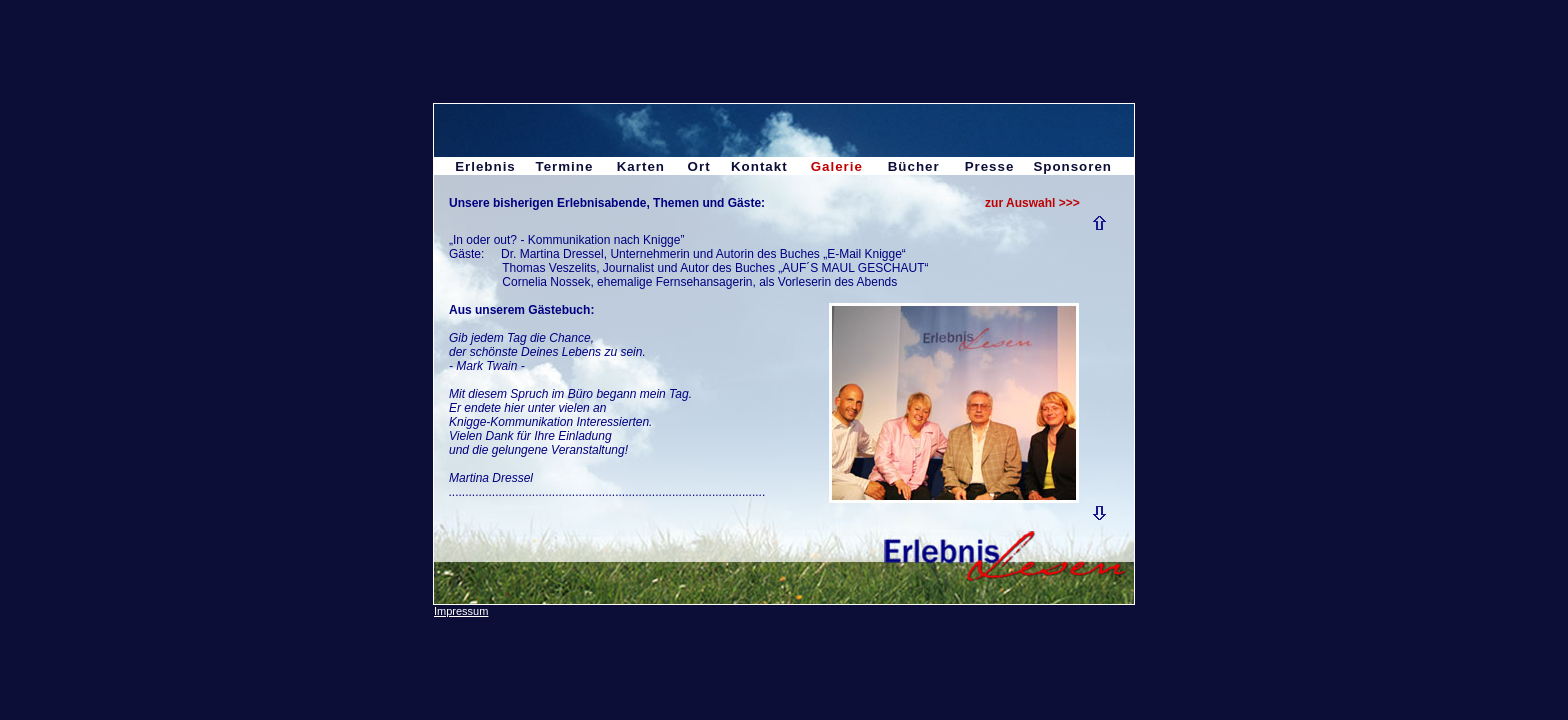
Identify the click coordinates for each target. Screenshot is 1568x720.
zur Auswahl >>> (1032, 203)
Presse (990, 166)
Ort (699, 166)
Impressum (461, 611)
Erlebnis (485, 166)
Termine (564, 166)
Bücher (914, 166)
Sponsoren (1072, 166)
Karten (641, 166)
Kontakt (759, 166)
